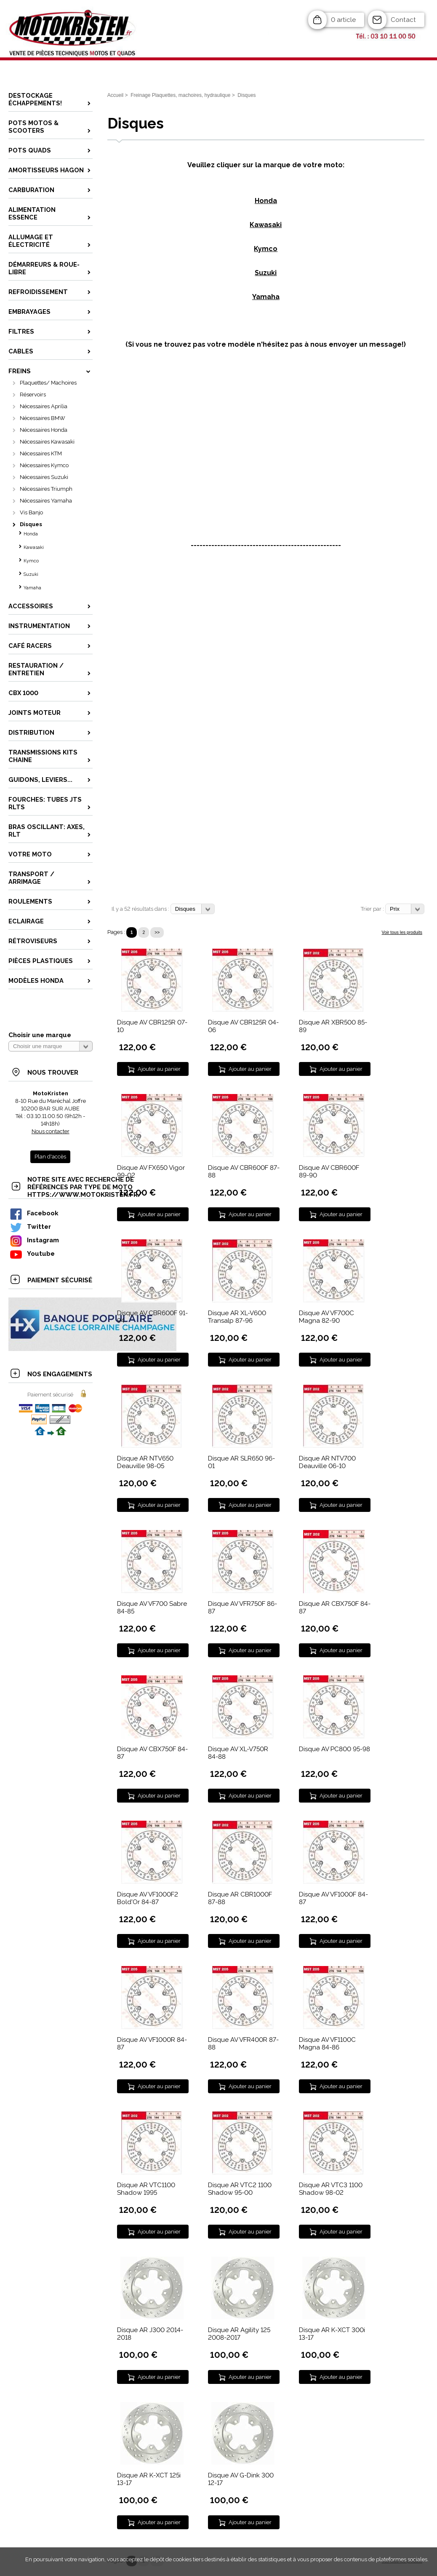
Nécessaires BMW (42, 418)
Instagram (34, 1240)
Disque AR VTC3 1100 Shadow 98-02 (330, 2188)
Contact (403, 20)
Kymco (31, 561)
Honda (31, 534)
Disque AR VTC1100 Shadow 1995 (146, 2188)
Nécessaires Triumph (46, 489)
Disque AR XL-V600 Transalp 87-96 (237, 1316)
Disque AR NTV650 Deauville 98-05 (145, 1462)
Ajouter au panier (159, 1069)
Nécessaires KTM (41, 453)
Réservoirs (33, 394)
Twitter (30, 1226)
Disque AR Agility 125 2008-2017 (239, 2333)
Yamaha (32, 588)
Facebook (33, 1213)
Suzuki (31, 574)
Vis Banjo (31, 512)
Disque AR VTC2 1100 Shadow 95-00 (240, 2188)
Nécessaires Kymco (44, 465)
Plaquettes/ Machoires (48, 383)
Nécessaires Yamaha (46, 501)
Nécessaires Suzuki (44, 477)
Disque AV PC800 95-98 (334, 1749)
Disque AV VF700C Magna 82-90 (326, 1316)
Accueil (115, 95)
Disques (31, 524)
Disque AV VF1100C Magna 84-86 (327, 2043)
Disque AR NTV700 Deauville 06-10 (327, 1462)
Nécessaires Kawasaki (47, 442)
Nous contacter (50, 1131)
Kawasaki (34, 547)
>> (157, 932)
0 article (343, 20)
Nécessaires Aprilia (43, 406)
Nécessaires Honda (43, 430)
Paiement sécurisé (50, 1394)
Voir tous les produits (402, 932)
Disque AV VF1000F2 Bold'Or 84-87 (147, 1898)
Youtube (32, 1253)
